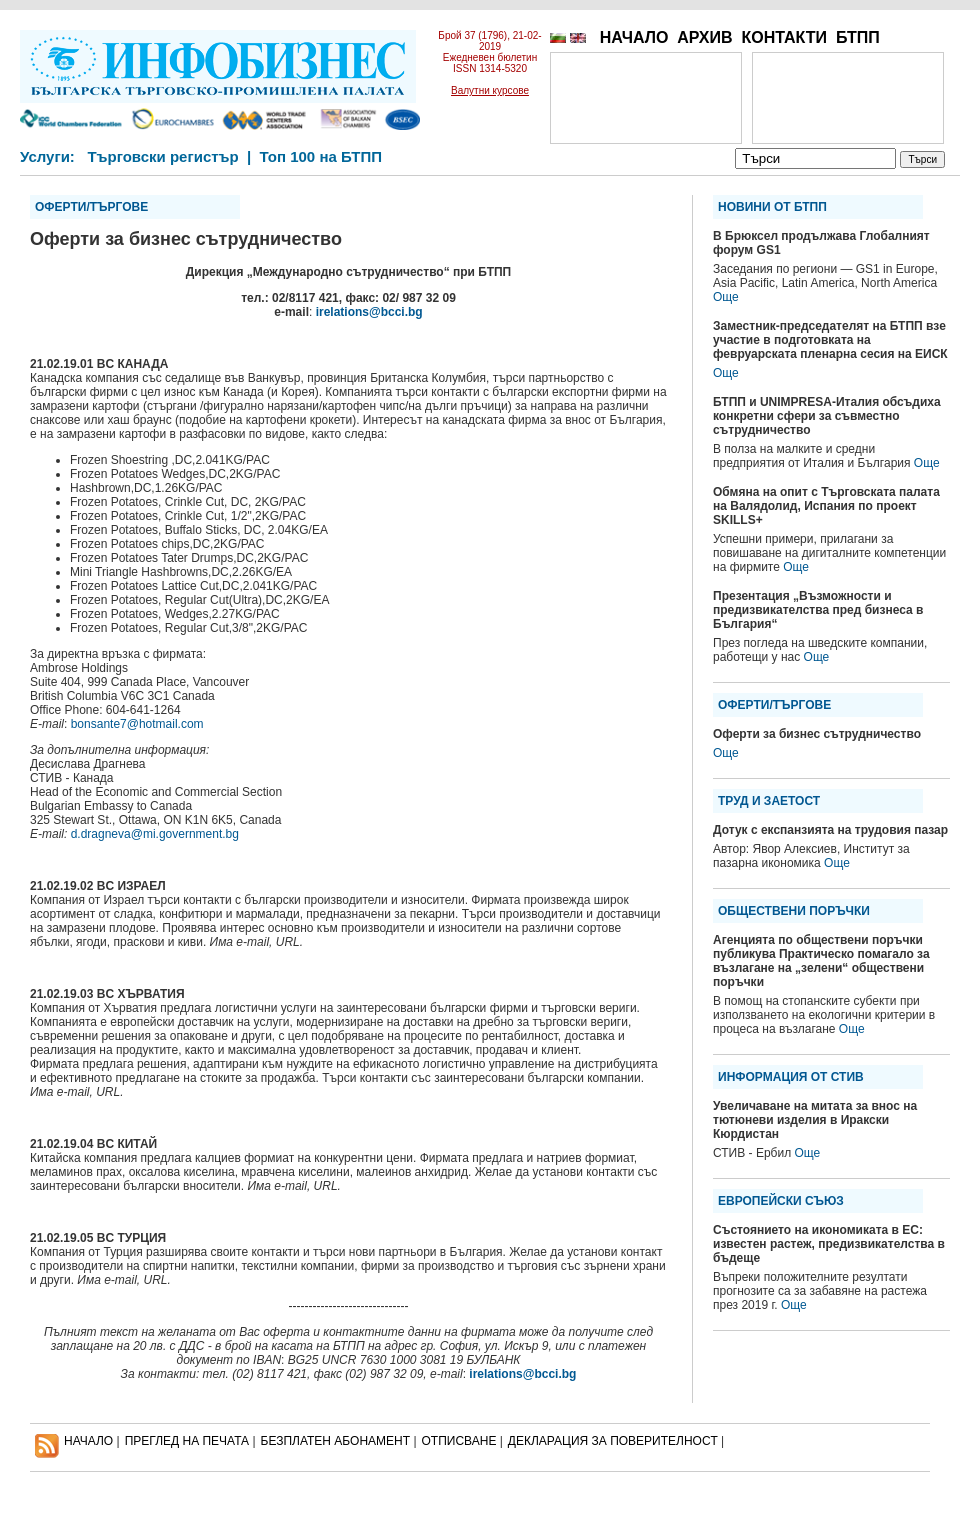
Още (726, 297)
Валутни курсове (490, 90)
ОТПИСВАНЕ (459, 1441)
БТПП (858, 37)
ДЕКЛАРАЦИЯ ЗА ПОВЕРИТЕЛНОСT (613, 1441)
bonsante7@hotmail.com (137, 724)
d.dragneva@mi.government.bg (155, 834)
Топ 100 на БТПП (321, 156)
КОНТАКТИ (784, 37)
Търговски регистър (162, 156)
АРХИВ (704, 37)
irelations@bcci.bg (369, 312)
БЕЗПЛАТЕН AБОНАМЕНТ (336, 1441)
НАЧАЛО (634, 37)
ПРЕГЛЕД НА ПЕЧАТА (187, 1441)
